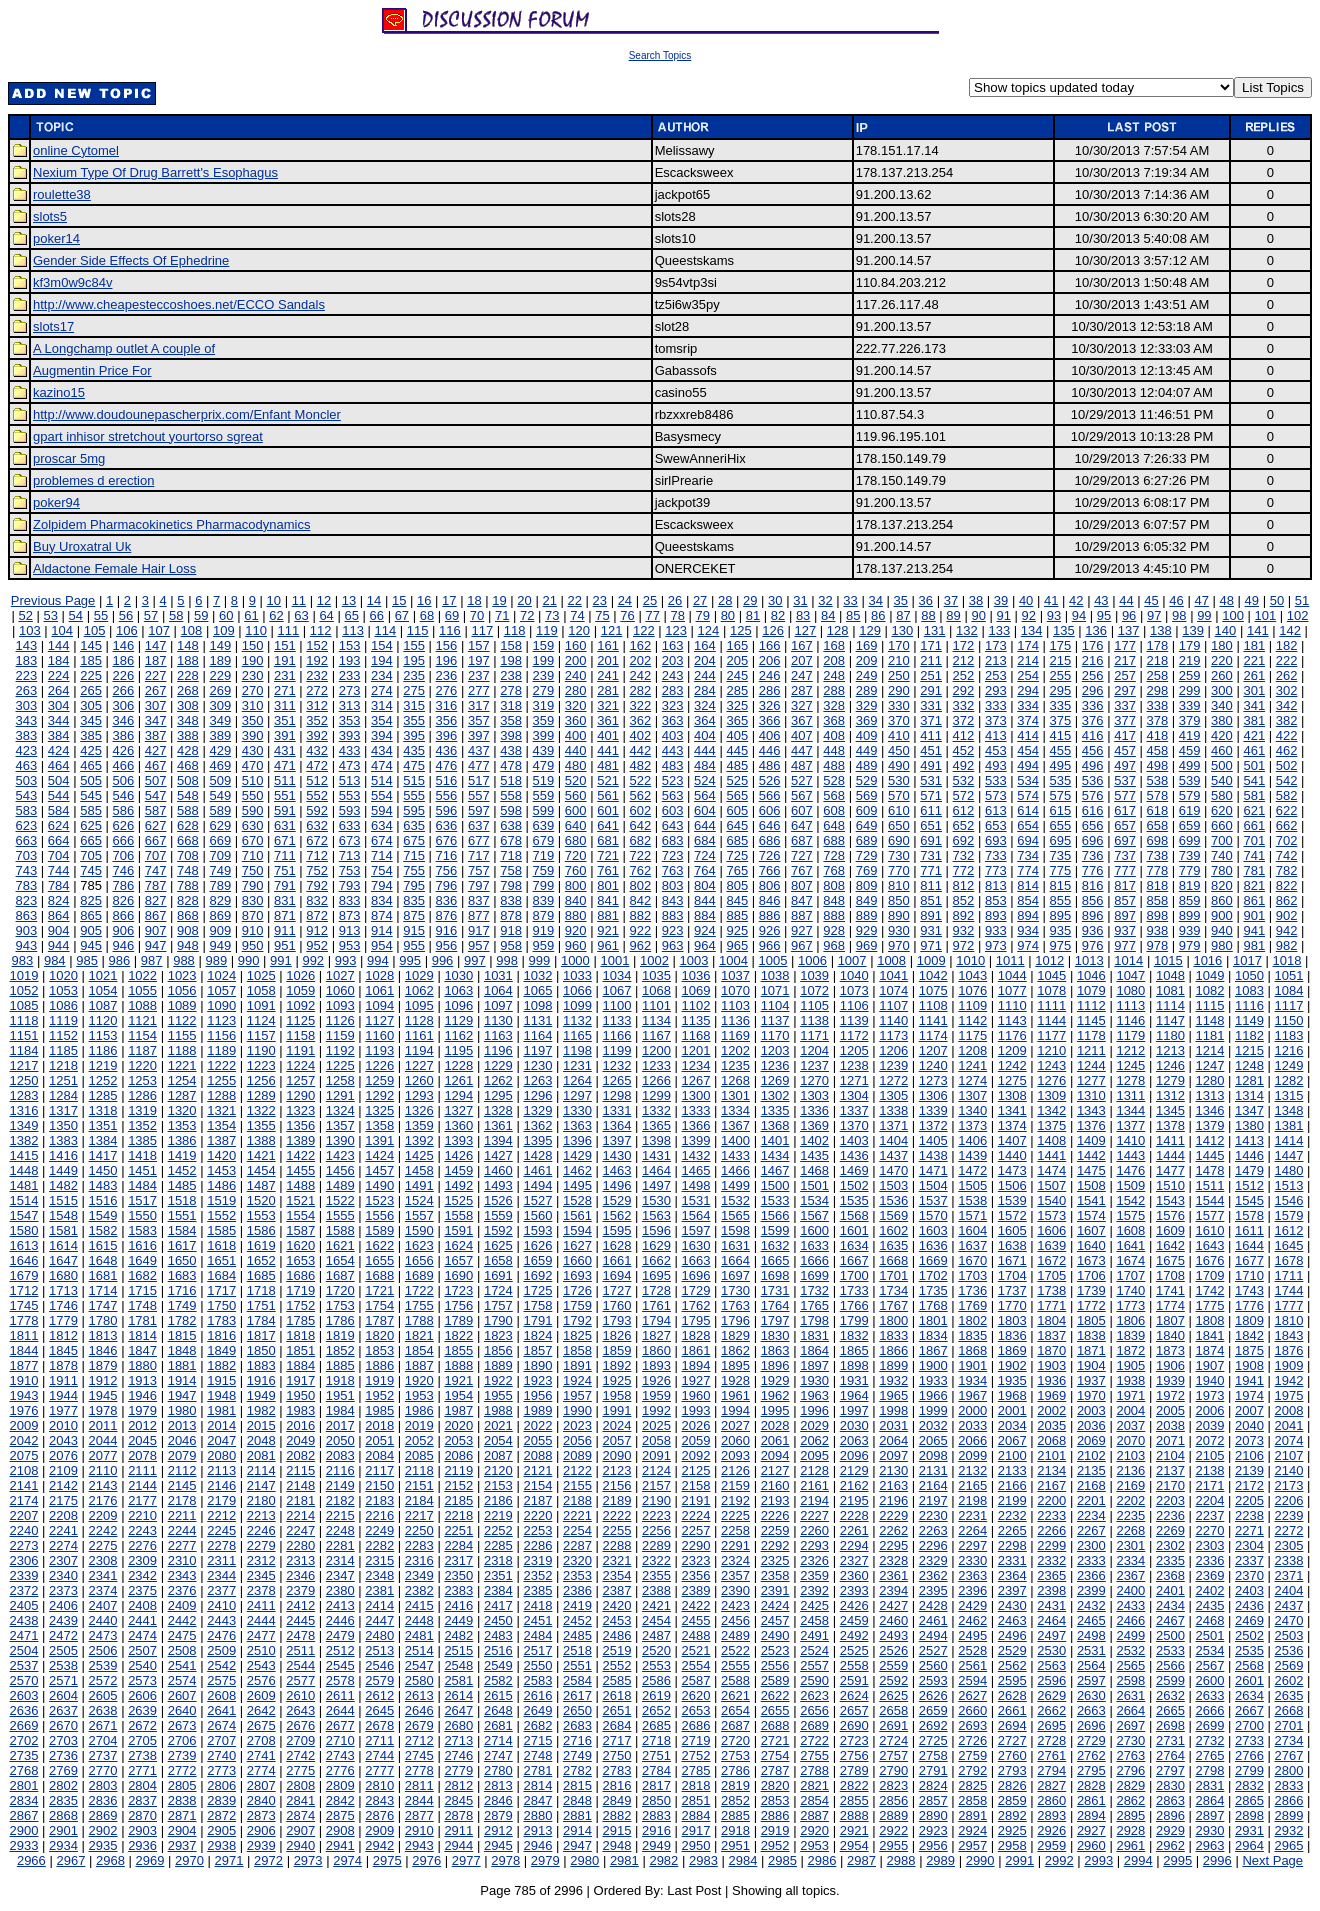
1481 (24, 1185)
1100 (617, 1005)
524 (705, 780)
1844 (24, 1350)
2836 (103, 1800)
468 (188, 765)
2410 (221, 1605)
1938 (1130, 1380)
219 (1190, 660)
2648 (498, 1710)
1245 (1130, 1065)
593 (350, 810)
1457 (379, 1170)
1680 (63, 1275)
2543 (261, 1665)
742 (1287, 855)
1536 (893, 1200)
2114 (261, 1470)
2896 (1170, 1815)
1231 (577, 1065)
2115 (300, 1470)
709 (220, 855)
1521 (300, 1200)
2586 (656, 1680)
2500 (1170, 1635)
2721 (775, 1740)
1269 (775, 1080)
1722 (419, 1290)
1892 (617, 1365)
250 (899, 675)
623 (27, 825)
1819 (340, 1335)
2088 (537, 1455)
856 (1093, 900)
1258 (340, 1080)
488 (834, 765)
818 (1157, 885)
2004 (1130, 1410)
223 (27, 675)
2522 (735, 1650)
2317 (458, 1560)
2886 (775, 1815)
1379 (1209, 1125)
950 (253, 945)
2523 (775, 1650)
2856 (893, 1800)
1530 (656, 1200)
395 (414, 735)
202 (640, 660)
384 (59, 735)
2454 (656, 1620)
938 (1157, 930)
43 (1101, 600)
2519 (617, 1650)
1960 (696, 1395)
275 (414, 690)
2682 (537, 1725)
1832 (854, 1335)
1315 (1289, 1095)
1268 (735, 1080)
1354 (221, 1125)
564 (705, 795)
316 (447, 705)
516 (447, 780)
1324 (340, 1110)
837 (479, 900)
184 (59, 660)
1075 (933, 990)
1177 (1051, 1035)
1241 (972, 1065)
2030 (854, 1425)
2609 (261, 1695)
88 (928, 615)
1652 (261, 1260)
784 (59, 885)
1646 (24, 1260)
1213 (1170, 1050)
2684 (617, 1725)
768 (834, 870)
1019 (24, 975)
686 (770, 840)
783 (27, 885)
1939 (1170, 1380)
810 (899, 885)
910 (253, 930)
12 (324, 600)
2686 (696, 1725)
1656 (419, 1260)
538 (1157, 780)
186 (123, 660)
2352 (537, 1575)
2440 (103, 1620)
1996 (814, 1410)
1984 (340, 1410)
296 (1093, 690)
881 (608, 915)
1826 (617, 1335)
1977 (63, 1410)
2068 (1051, 1440)
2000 (972, 1410)
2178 (182, 1500)
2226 (775, 1515)
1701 (893, 1275)
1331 (617, 1110)
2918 (735, 1830)
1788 (419, 1320)
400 (576, 735)
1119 (63, 1020)
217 (1125, 660)
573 (996, 795)
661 (1254, 825)
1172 (854, 1035)
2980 (584, 1860)
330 (899, 705)
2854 (814, 1800)
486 (770, 765)
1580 (24, 1230)
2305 (1289, 1545)
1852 (340, 1350)
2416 (458, 1605)
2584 (577, 1680)
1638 (1012, 1245)
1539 (1012, 1200)
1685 (261, 1275)
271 (285, 690)
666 (123, 840)
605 (737, 810)
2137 (1170, 1470)
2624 (854, 1695)
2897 (1209, 1815)
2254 (577, 1530)
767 (802, 870)
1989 (537, 1410)
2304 (1249, 1545)
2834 (24, 1800)
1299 (656, 1095)
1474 (1051, 1170)
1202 (735, 1050)
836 (447, 900)
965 (737, 945)
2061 (775, 1440)
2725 (933, 1740)
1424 (379, 1155)
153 (350, 645)
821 (1254, 885)
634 (382, 825)
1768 (933, 1305)
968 (834, 945)
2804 (142, 1785)
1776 (1249, 1305)
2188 (577, 1500)
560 (576, 795)
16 (424, 600)
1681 (103, 1275)
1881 (182, 1365)
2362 (933, 1575)
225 (91, 675)
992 (313, 960)
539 (1190, 780)
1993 (696, 1410)
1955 (498, 1395)
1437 (893, 1155)
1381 (1289, 1125)
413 (996, 735)
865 (91, 915)
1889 (498, 1365)
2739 (182, 1755)
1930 (814, 1380)
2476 (221, 1635)
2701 (1289, 1725)
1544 (1209, 1200)
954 (382, 945)
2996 (1217, 1860)
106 (127, 630)
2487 (656, 1635)
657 (1125, 825)
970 (899, 945)
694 (1028, 840)
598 (511, 810)
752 (317, 870)
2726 (972, 1740)
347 (156, 720)
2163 (893, 1485)
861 (1254, 900)
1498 (696, 1185)
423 (27, 750)
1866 (893, 1350)
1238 (854, 1065)
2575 (221, 1680)
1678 (1289, 1260)
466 (123, 765)
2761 (1051, 1755)
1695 (656, 1275)
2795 (1091, 1770)
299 (1190, 690)
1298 (617, 1095)
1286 (142, 1095)
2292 (775, 1545)
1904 (1091, 1365)
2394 (893, 1590)
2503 (1289, 1635)
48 (1227, 600)
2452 (577, 1620)
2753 (735, 1755)
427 (156, 750)
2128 (814, 1470)
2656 (814, 1710)
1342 (1051, 1110)
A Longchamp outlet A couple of (124, 348)
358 (511, 720)
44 (1126, 600)
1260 (419, 1080)
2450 (498, 1620)
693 (996, 840)
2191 (696, 1500)
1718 (261, 1290)
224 (59, 675)
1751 (261, 1305)
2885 (735, 1815)
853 (996, 900)
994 (378, 960)
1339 (933, 1110)
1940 (1209, 1380)
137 (1129, 630)
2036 (1091, 1425)
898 (1157, 915)
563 (673, 795)
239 (544, 675)
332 (964, 705)
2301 (1130, 1545)
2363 (972, 1575)
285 (737, 690)
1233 (656, 1065)
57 (151, 615)
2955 (893, 1845)
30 (775, 600)
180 (1222, 645)
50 (1277, 600)
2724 (893, 1740)
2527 (933, 1650)
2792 (972, 1770)
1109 (972, 1005)
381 (1254, 720)
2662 (1051, 1710)
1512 (1249, 1185)
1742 (1209, 1290)
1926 (656, 1380)
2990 (980, 1860)
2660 (972, 1710)
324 (705, 705)
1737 (1012, 1290)
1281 (1249, 1080)
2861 (1091, 1800)
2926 (1051, 1830)
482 (640, 765)
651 (931, 825)
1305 (893, 1095)
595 (414, 810)
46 (1176, 600)
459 (1190, 750)
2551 (577, 1665)
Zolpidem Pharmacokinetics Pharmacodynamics (171, 524)
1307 (972, 1095)
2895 (1130, 1815)
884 (705, 915)
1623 (419, 1245)
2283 (419, 1545)
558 (511, 795)
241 (608, 675)
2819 (735, 1785)
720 (576, 855)
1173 (893, 1035)
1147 (1170, 1020)
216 (1093, 660)
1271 (854, 1080)
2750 (617, 1755)
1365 (656, 1125)
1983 (300, 1410)
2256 (656, 1530)
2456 (735, 1620)
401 (608, 735)
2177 (142, 1500)
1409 (1091, 1140)
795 (414, 885)
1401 (775, 1140)
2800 (1289, 1770)
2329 (933, 1560)
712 (317, 855)
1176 (1012, 1035)
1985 (379, 1410)
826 (123, 900)
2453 (617, 1620)
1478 (1209, 1170)
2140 (1289, 1470)
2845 (458, 1800)
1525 (458, 1200)
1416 (63, 1155)
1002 (654, 960)
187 (156, 660)
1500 (775, 1185)
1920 (419, 1380)
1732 (814, 1290)
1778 (24, 1320)
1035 (656, 975)
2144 (142, 1485)
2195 (854, 1500)
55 (101, 615)
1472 (972, 1170)
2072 (1209, 1440)
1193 (379, 1050)
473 (350, 765)
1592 (498, 1230)
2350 (458, 1575)
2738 (142, 1755)
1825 (577, 1335)
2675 (261, 1725)
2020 (458, 1425)
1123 (221, 1020)
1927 (696, 1380)
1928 (735, 1380)
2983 (703, 1860)
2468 (1209, 1620)
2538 (63, 1665)
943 (27, 945)
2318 (498, 1560)
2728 (1051, 1740)
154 (382, 645)
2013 (182, 1425)
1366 (696, 1125)
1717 (221, 1290)
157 (479, 645)
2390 (735, 1590)
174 (1028, 645)
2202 (1130, 1500)
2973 (308, 1860)
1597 (696, 1230)
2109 (63, 1470)
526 (770, 780)
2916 (656, 1830)
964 (705, 945)
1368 (775, 1125)
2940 (300, 1845)
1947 (182, 1395)
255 (1061, 675)
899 (1190, 915)
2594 (972, 1680)
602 (640, 810)
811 (931, 885)
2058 (656, 1440)
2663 (1091, 1710)
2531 (1091, 1650)
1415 (24, 1155)
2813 (498, 1785)
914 (382, 930)
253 (996, 675)
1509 (1130, 1185)
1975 (1289, 1395)
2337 (1249, 1560)
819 (1190, 885)
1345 (1170, 1110)
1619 (261, 1245)
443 (673, 750)
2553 (656, 1665)
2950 (696, 1845)
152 (317, 645)
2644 (340, 1710)
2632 (1170, 1695)
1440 (1012, 1155)
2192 (735, 1500)
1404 (893, 1140)
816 (1093, 885)
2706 (182, 1740)
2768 (24, 1770)
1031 (498, 975)
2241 (63, 1530)
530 (899, 780)
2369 (1209, 1575)
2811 (419, 1785)
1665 (775, 1260)
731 (931, 855)
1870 (1051, 1350)
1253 (142, 1080)
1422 (300, 1155)
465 (91, 765)
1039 (814, 975)
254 (1028, 675)
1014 (1128, 960)
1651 (221, 1260)
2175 (63, 1500)
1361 (498, 1125)
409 (867, 735)
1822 (458, 1335)
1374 (1012, 1125)
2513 (379, 1650)
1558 (458, 1215)
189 (220, 660)
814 (1028, 885)
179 (1190, 645)
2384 (498, 1590)
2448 (419, 1620)
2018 (379, 1425)
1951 (340, 1395)
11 (299, 600)
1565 (735, 1215)
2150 (379, 1485)
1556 (379, 1215)
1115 (1209, 1005)
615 (1061, 810)
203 (673, 660)
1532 (735, 1200)
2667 (1249, 1710)
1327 (458, 1110)
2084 (379, 1455)
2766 (1249, 1755)
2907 (300, 1830)
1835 (972, 1335)
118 (515, 630)
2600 (1209, 1680)
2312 (261, 1560)
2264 (972, 1530)
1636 (933, 1245)
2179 (221, 1500)
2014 (221, 1425)
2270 (1209, 1530)
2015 (261, 1425)
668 (188, 840)
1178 (1091, 1035)
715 (414, 855)
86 (878, 615)
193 (350, 660)
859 (1190, 900)
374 (1028, 720)
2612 (379, 1695)
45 (1151, 600)
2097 (893, 1455)
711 (285, 855)
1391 (379, 1140)
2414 (379, 1605)
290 (899, 690)
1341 (1012, 1110)
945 (91, 945)
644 (705, 825)
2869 (103, 1815)
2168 (1091, 1485)
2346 (300, 1575)
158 (511, 645)
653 (996, 825)
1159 (340, 1035)
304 (59, 705)
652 (964, 825)
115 (418, 630)
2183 (379, 1500)
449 (867, 750)
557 (479, 795)
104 (62, 630)
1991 (617, 1410)
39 (1001, 600)
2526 (893, 1650)
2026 (696, 1425)
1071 (775, 990)
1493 (498, 1185)
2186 (498, 1500)
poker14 (56, 238)
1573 (1051, 1215)
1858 (577, 1350)
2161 (814, 1485)
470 (253, 765)
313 (350, 705)
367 (802, 720)
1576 (1170, 1215)
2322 (656, 1560)
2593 (933, 1680)
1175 (972, 1035)
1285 (103, 1095)
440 (576, 750)
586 (123, 810)
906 (123, 930)
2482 (458, 1635)
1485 (182, 1185)
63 (301, 615)
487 (802, 765)
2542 (221, 1665)
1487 (261, 1185)
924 (705, 930)
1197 (537, 1050)
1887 (419, 1365)
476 (447, 765)
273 (350, 690)
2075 (24, 1455)
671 (285, 840)
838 (511, 900)
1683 (182, 1275)
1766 (854, 1305)
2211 (182, 1515)
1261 (458, 1080)
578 (1157, 795)
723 (673, 855)
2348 (379, 1575)
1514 (24, 1200)
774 (1028, 870)
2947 (577, 1845)
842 (640, 900)
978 (1157, 945)
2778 (419, 1770)
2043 (63, 1440)
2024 (617, 1425)
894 (1028, 915)
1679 (24, 1275)
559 (544, 795)
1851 (300, 1350)
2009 (24, 1425)
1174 (933, 1035)
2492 (854, 1635)
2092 (696, 1455)
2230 (933, 1515)
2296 (933, 1545)
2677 (340, 1725)
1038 (775, 975)
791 (285, 885)
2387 (617, 1590)
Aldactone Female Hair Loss (114, 568)
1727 (617, 1290)
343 (27, 720)
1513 (1289, 1185)
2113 (221, 1470)
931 (931, 930)
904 (59, 930)
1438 (933, 1155)
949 (220, 945)
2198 (972, 1500)
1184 (24, 1050)
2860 (1051, 1800)
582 (1287, 795)
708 (188, 855)
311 (285, 705)
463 (27, 765)
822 (1287, 885)
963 (673, 945)
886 (770, 915)
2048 (261, 1440)
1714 (103, 1290)
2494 (933, 1635)
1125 (300, 1020)
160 (576, 645)
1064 (498, 990)
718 (511, 855)
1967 (972, 1395)
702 (1287, 840)
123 (676, 630)
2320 (577, 1560)
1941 (1249, 1380)
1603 (933, 1230)
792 (317, 885)
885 (737, 915)
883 (673, 915)
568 (834, 795)
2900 (24, 1830)
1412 (1209, 1140)
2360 (854, 1575)
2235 (1130, 1515)
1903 (1051, 1365)
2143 (103, 1485)
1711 (1289, 1275)
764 (705, 870)
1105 (814, 1005)
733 (996, 855)
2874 (300, 1815)
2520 (656, 1650)
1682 (142, 1275)
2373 (63, 1590)
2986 (822, 1860)
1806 (1130, 1320)
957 (479, 945)
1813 (103, 1335)
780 (1222, 870)
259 (1190, 675)
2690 (854, 1725)
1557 (419, 1215)
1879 (103, 1365)
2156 (617, 1485)
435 (414, 750)
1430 (617, 1155)
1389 (300, 1140)
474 (382, 765)
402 (640, 735)
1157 (261, 1035)
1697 (735, 1275)
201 (608, 660)
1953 (419, 1395)
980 (1222, 945)
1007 (852, 960)
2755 (814, 1755)
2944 (458, 1845)
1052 (24, 990)
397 (479, 735)
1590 (419, 1230)
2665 (1170, 1710)
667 (156, 840)
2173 (1289, 1485)
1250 (24, 1080)
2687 (735, 1725)
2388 (656, 1590)
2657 (854, 1710)
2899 (1289, 1815)
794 (382, 885)
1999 (933, 1410)
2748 (537, 1755)
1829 (735, 1335)
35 (901, 600)
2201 (1091, 1500)
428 (188, 750)
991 (281, 960)
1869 (1012, 1350)
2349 (419, 1575)
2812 (458, 1785)
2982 (663, 1860)
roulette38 (62, 194)
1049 (1209, 975)
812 (964, 885)
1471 (933, 1170)
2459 (854, 1620)
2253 (537, 1530)
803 (673, 885)
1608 (1130, 1230)
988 (184, 960)
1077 (1012, 990)
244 (705, 675)
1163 (498, 1035)
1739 (1091, 1290)
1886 (379, 1365)
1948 (221, 1395)
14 (374, 600)
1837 (1051, 1335)
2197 (933, 1500)
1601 (854, 1230)
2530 (1051, 1650)
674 (382, 840)
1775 (1209, 1305)
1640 (1091, 1245)
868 (188, 915)
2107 (1289, 1455)
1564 (696, 1215)
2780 (498, 1770)
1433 (735, 1155)
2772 (182, 1770)
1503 (893, 1185)
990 (249, 960)
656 (1093, 825)
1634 (854, 1245)
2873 (261, 1815)
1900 (933, 1365)
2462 (972, 1620)
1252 (103, 1080)
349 (220, 720)
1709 (1209, 1275)
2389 (696, 1590)
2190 (656, 1500)
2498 (1091, 1635)
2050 (340, 1440)
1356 (300, 1125)
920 (576, 930)
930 (899, 930)
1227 (419, 1065)
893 (996, 915)
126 (773, 630)
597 (479, 810)
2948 (617, 1845)
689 (867, 840)
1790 (498, 1320)
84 (828, 615)
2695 (1051, 1725)
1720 (340, 1290)
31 (800, 600)
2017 (340, 1425)
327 (802, 705)
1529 (617, 1200)
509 (220, 780)
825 (91, 900)
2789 (854, 1770)
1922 (498, 1380)
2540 (142, 1665)
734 (1028, 855)
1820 (379, 1335)
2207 (24, 1515)
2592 (893, 1680)
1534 (814, 1200)
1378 (1170, 1125)
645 (737, 825)
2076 (63, 1455)
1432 (696, 1155)
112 (321, 630)
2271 (1249, 1530)
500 (1222, 765)
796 (447, 885)
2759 (972, 1755)
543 (27, 795)
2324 (735, 1560)
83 (803, 615)
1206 (893, 1050)
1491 (419, 1185)
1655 (379, 1260)
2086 (458, 1455)
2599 (1170, 1680)
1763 (735, 1305)
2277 (182, 1545)
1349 (24, 1125)
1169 (735, 1035)
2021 (498, 1425)
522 (640, 780)
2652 (656, 1710)
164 (705, 645)
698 (1157, 840)
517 (479, 780)
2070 (1130, 1440)
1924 (577, 1380)
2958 (1012, 1845)
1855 (458, 1350)
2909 (379, 1830)
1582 (103, 1230)
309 (220, 705)
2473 (103, 1635)
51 (1302, 600)
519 (544, 780)
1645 (1289, 1245)
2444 (261, 1620)
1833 (893, 1335)
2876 (379, 1815)
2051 (379, 1440)
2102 (1091, 1455)
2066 (972, 1440)
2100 (1012, 1455)
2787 (775, 1770)
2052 (419, 1440)
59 (201, 615)
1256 (261, 1080)
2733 (1249, 1740)
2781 (537, 1770)
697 (1125, 840)
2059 (696, 1440)
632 (317, 825)
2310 (182, 1560)
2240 (24, 1530)
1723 (458, 1290)
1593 (537, 1230)
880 (576, 915)
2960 (1091, 1845)
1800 (893, 1320)
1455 (300, 1170)
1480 (1289, 1170)
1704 (1012, 1275)
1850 (261, 1350)
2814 (537, 1785)
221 (1254, 660)
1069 (696, 990)
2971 (229, 1860)
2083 (340, 1455)
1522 (340, 1200)
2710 (340, 1740)
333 (996, 705)
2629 (1051, 1695)
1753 (340, 1305)
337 (1125, 705)
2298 (1012, 1545)
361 (608, 720)
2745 (419, 1755)
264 (59, 690)
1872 (1130, 1350)
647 (802, 825)
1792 (577, 1320)
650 (899, 825)
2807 (261, 1785)
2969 (150, 1860)
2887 (814, 1815)
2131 (933, 1470)
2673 (182, 1725)
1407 (1012, 1140)
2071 (1170, 1440)
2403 (1249, 1590)
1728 (656, 1290)
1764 (775, 1305)
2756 (854, 1755)
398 (511, 735)
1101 (656, 1005)
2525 (854, 1650)
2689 (814, 1725)
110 (256, 630)
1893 (656, 1365)
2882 (617, 1815)
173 (996, 645)
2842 (340, 1800)
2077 (103, 1455)
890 (899, 915)
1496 (617, 1185)
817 (1125, 885)
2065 (933, 1440)
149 (220, 645)
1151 (24, 1035)
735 (1061, 855)
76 (627, 615)
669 (220, 840)
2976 (426, 1860)
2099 (972, 1455)
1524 (419, 1200)
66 (377, 615)
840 (576, 900)
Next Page (1272, 1860)
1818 (300, 1335)
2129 (854, 1470)
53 (51, 615)
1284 (63, 1095)
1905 (1130, 1365)
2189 (617, 1500)
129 (870, 630)
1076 (972, 990)
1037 (735, 975)
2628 (1012, 1695)
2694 (1012, 1725)
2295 (893, 1545)
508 (188, 780)
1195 (458, 1050)
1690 (458, 1275)
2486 (617, 1635)
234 (382, 675)
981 (1254, 945)
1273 (933, 1080)
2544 (300, 1665)
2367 (1130, 1575)
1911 (63, 1380)
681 (608, 840)
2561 (972, 1665)
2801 (24, 1785)
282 (640, 690)
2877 (419, 1815)
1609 (1170, 1230)
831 (285, 900)
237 (479, 675)
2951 (735, 1845)
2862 (1130, 1800)
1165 (577, 1035)
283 (673, 690)
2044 (103, 1440)
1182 (1249, 1035)
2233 (1051, 1515)
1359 (419, 1125)
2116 (340, 1470)
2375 (142, 1590)
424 (59, 750)
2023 (577, 1425)
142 (1290, 630)
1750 (221, 1305)
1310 (1091, 1095)
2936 (142, 1845)
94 (1079, 615)
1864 (814, 1350)
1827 (656, 1335)
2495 (972, 1635)
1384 (103, 1140)
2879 (498, 1815)
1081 (1170, 990)
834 (382, 900)
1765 (814, 1305)
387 (156, 735)
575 (1061, 795)
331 (931, 705)
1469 (854, 1170)
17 (449, 600)
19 (499, 600)
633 (350, 825)
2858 (972, 1800)
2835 (63, 1800)
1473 (1012, 1170)
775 (1061, 870)
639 (544, 825)
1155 (182, 1035)
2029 (814, 1425)
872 (317, 915)
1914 (182, 1380)
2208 (63, 1515)
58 (176, 615)
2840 (261, 1800)
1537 (933, 1200)
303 (27, 705)
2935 (103, 1845)
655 (1061, 825)
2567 (1209, 1665)
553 (350, 795)
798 (511, 885)
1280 (1209, 1080)
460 (1222, 750)
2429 (972, 1605)
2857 (933, 1800)
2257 (696, 1530)
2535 (1249, 1650)
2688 (775, 1725)
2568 (1249, 1665)
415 (1061, 735)
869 (220, 915)
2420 (617, 1605)
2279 (261, 1545)
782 (1287, 870)
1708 (1170, 1275)
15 (399, 600)
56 (126, 615)
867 (156, 915)
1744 (1289, 1290)
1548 (63, 1215)
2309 (142, 1560)
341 (1254, 705)
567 (802, 795)
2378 (261, 1590)
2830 (1170, 1785)
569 (867, 795)
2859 (1012, 1800)
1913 (142, 1380)
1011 (1010, 960)
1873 (1170, 1350)
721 (608, 855)
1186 (103, 1050)
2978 (505, 1860)
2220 (537, 1515)
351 (285, 720)
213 (996, 660)
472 (317, 765)
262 (1287, 675)
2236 (1170, 1515)
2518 (577, 1650)
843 (673, 900)
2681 (498, 1725)
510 (253, 780)
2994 (1138, 1860)
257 (1125, 675)
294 (1028, 690)
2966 (31, 1860)
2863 (1170, 1800)
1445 (1209, 1155)
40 (1026, 600)
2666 (1209, 1710)
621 (1254, 810)
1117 (1289, 1005)
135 (1064, 630)
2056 (577, 1440)
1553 (261, 1215)
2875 (340, 1815)
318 (511, 705)
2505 (63, 1650)
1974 (1249, 1395)
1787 (379, 1320)
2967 (70, 1860)
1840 (1170, 1335)
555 (414, 795)
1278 (1130, 1080)
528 (834, 780)
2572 (103, 1680)
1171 (814, 1035)
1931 (854, 1380)
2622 (775, 1695)
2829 (1130, 1785)
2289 (656, 1545)
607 (802, 810)
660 (1222, 825)
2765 (1209, 1755)
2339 (24, 1575)
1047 (1130, 975)
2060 (735, 1440)
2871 (182, 1815)
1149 (1249, 1020)
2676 (300, 1725)
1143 (1012, 1020)
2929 (1170, 1830)
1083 (1249, 990)
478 (511, 765)
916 (447, 930)
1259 (379, 1080)
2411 (261, 1605)
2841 (300, 1800)
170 (899, 645)
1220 (142, 1065)
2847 (537, 1800)
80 (728, 615)
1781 (142, 1320)
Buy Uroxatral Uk (82, 546)
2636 (24, 1710)
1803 (1012, 1320)
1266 (656, 1080)
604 (705, 810)
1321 (221, 1110)
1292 (379, 1095)
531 (931, 780)
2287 (577, 1545)
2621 (735, 1695)
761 (608, 870)
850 (899, 900)
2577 (300, 1680)
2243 (142, 1530)
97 (1154, 615)
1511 (1209, 1185)
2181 (300, 1500)
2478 (300, 1635)
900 (1222, 915)
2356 (696, 1575)
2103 (1130, 1455)
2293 (814, 1545)
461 (1254, 750)
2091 (656, 1455)
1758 (537, 1305)
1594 (577, 1230)
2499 (1130, 1635)
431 (285, 750)
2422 (696, 1605)
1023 (182, 975)
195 (414, 660)
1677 (1249, 1260)
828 (188, 900)
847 (802, 900)
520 (576, 780)
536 (1093, 780)
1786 (340, 1320)
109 (224, 630)
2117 (379, 1470)
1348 (1289, 1110)
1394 (498, 1140)
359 (544, 720)
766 (770, 870)
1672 (1051, 1260)
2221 (577, 1515)
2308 (103, 1560)
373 (996, 720)
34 (875, 600)
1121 (142, 1020)
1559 (498, 1215)
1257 (300, 1080)
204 (705, 660)
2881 (577, 1815)
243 (673, 675)
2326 (814, 1560)
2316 (419, 1560)
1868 (972, 1350)
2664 (1130, 1710)
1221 (182, 1065)
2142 (63, 1485)
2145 (182, 1485)
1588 (340, 1230)
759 (544, 870)
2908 (340, 1830)
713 (350, 855)
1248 (1249, 1065)
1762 (696, 1305)
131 (935, 630)
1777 (1289, 1305)
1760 (617, 1305)
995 (410, 960)
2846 (498, 1800)
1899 (893, 1365)
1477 (1170, 1170)
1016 (1207, 960)
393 (350, 735)
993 (346, 960)
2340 (63, 1575)
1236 (775, 1065)
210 (899, 660)
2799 (1249, 1770)
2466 (1130, 1620)
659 (1190, 825)
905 (91, 930)
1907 (1209, 1365)
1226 (379, 1065)
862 (1287, 900)
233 (350, 675)
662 (1287, 825)
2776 (340, 1770)
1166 (617, 1035)
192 (317, 660)
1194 (419, 1050)
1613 (24, 1245)
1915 (221, 1380)
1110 (1012, 1005)
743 (27, 870)
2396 (972, 1590)
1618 (221, 1245)
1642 (1170, 1245)
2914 (577, 1830)
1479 (1249, 1170)
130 (902, 630)
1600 (814, 1230)
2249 (379, 1530)
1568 (854, 1215)
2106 (1249, 1455)
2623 (814, 1695)
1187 (142, 1050)
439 (544, 750)
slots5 (50, 216)
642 (640, 825)
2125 (696, 1470)
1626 (537, 1245)
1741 (1170, 1290)
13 (349, 600)
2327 (854, 1560)
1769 (972, 1305)
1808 (1209, 1320)
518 (511, 780)
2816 (617, 1785)
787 (156, 885)
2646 (419, 1710)
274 (382, 690)
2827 (1051, 1785)
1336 (814, 1110)
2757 (893, 1755)
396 (447, 735)
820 (1222, 885)
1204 (814, 1050)
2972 (268, 1860)
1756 (458, 1305)
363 (673, 720)
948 (188, 945)
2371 (1289, 1575)
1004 (733, 960)
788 (188, 885)
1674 (1130, 1260)
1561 (577, 1215)
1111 (1051, 1005)
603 (673, 810)
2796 (1130, 1770)
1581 (63, 1230)
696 (1093, 840)
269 (220, 690)
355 (414, 720)
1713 (63, 1290)
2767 (1289, 1755)
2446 (340, 1620)
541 (1254, 780)
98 (1179, 615)
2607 (182, 1695)
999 (540, 960)
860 (1222, 900)
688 (834, 840)
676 (447, 840)
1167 (656, 1035)
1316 (24, 1110)
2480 (379, 1635)
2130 (893, 1470)
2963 (1209, 1845)
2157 (656, 1485)
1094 (379, 1005)
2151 (419, 1485)
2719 (696, 1740)
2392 (814, 1590)
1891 (577, 1365)
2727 (1012, 1740)
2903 (142, 1830)
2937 (182, 1845)
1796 (735, 1320)
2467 (1170, 1620)
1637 (972, 1245)
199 (544, 660)
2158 (696, 1485)
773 (996, 870)
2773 (221, 1770)
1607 (1091, 1230)
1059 (300, 990)
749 (220, 870)
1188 (182, 1050)
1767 (893, 1305)
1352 (142, 1125)
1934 (972, 1380)
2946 (537, 1845)
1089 (182, 1005)
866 (123, 915)
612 (964, 810)
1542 (1130, 1200)
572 (964, 795)
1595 (617, 1230)
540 (1222, 780)
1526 (498, 1200)
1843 (1289, 1335)
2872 (221, 1815)
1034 (617, 975)
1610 (1209, 1230)
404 (705, 735)
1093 (340, 1005)
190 (253, 660)
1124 (261, 1020)
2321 (617, 1560)
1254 (182, 1080)
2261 (854, 1530)
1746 (63, 1305)
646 (770, 825)
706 (123, 855)
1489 (340, 1185)
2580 (419, 1680)
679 (544, 840)
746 (123, 870)
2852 (735, 1800)
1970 (1091, 1395)
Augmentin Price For (92, 370)
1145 (1091, 1020)
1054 (103, 990)
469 (220, 765)
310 (253, 705)
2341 (103, 1575)
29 (750, 600)
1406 (972, 1140)
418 (1157, 735)
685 (737, 840)
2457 (775, 1620)
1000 (575, 960)
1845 (63, 1350)
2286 (537, 1545)
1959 (656, 1395)
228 (188, 675)
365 (737, 720)
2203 (1170, 1500)
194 (382, 660)
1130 (498, 1020)
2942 (379, 1845)
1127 (379, 1020)
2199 (1012, 1500)
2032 (933, 1425)
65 (351, 615)
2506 (103, 1650)
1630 (696, 1245)
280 (576, 690)
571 (931, 795)
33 (850, 600)
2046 (182, 1440)
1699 (814, 1275)
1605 (1012, 1230)
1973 (1209, 1395)
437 (479, 750)
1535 (854, 1200)
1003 (694, 960)
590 (253, 810)
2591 (854, 1680)
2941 (340, 1845)
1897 (814, 1365)
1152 (63, 1035)
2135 (1091, 1470)
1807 (1170, 1320)
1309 (1051, 1095)
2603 (24, 1695)
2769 (63, 1770)
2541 (182, 1665)
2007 (1249, 1410)
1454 (261, 1170)
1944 (63, 1395)
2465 (1091, 1620)
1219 (103, 1065)
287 (802, 690)
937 (1125, 930)
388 (188, 735)
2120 (498, 1470)
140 (1226, 630)
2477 (261, 1635)
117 (482, 630)
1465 (696, 1170)
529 (867, 780)
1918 (340, 1380)
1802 (972, 1320)
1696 (696, 1275)
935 (1061, 930)
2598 (1130, 1680)
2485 (577, 1635)
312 (317, 705)
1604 (972, 1230)
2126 (735, 1470)
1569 (893, 1215)
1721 (379, 1290)
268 (188, 690)
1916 (261, 1380)
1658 (498, 1260)
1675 (1170, 1260)
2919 (775, 1830)
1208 (972, 1050)
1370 (854, 1125)
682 (640, 840)
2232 (1012, 1515)
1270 (814, 1080)
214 (1028, 660)
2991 (1019, 1860)
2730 (1130, 1740)
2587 (696, 1680)
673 (350, 840)
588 (188, 810)
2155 (577, 1485)
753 (350, 870)
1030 (458, 975)
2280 (300, 1545)
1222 (221, 1065)
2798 (1209, 1770)
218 (1157, 660)
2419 (577, 1605)
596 (447, 810)
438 (511, 750)
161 (608, 645)
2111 (142, 1470)
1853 (379, 1350)
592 (317, 810)
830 (253, 900)
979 (1190, 945)
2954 (854, 1845)
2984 (742, 1860)
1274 (972, 1080)
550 (253, 795)
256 (1093, 675)
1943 (24, 1395)
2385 (537, 1590)
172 (964, 645)
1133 (617, 1020)
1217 (24, 1065)
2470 (1289, 1620)
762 (640, 870)
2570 (24, 1680)
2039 (1209, 1425)
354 (382, 720)
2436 (1249, 1605)
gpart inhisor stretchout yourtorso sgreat (148, 436)
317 (479, 705)
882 (640, 915)
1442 (1091, 1155)
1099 (577, 1005)
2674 (221, 1725)
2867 (24, 1815)
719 (544, 855)
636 (447, 825)
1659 (537, 1260)
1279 (1170, 1080)
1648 (103, 1260)
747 (156, 870)
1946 (142, 1395)
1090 (221, 1005)
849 (867, 900)
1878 (63, 1365)
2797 (1170, 1770)
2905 (221, 1830)
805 (737, 885)
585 (91, 810)
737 (1125, 855)
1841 (1209, 1335)
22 (574, 600)
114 (385, 630)
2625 (893, 1695)
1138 (814, 1020)
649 (867, 825)
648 (834, 825)
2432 (1091, 1605)
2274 (63, 1545)
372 (964, 720)
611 (931, 810)
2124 (656, 1470)
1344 (1130, 1110)
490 (899, 765)
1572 (1012, 1215)
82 (778, 615)
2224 (696, 1515)
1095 (419, 1005)
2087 (498, 1455)
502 (1287, 765)
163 (673, 645)
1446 (1249, 1155)
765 (737, 870)
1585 (221, 1230)
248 (834, 675)
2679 (419, 1725)
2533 (1170, 1650)
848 (834, 900)
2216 (379, 1515)
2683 (577, 1725)
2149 (340, 1485)
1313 (1209, 1095)
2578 (340, 1680)
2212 (221, 1515)
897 (1125, 915)
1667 (854, 1260)
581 (1254, 795)
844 (705, 900)
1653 (300, 1260)
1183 (1289, 1035)
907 (156, 930)
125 (741, 630)
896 (1093, 915)
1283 (24, 1095)
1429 (577, 1155)
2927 (1091, 1830)
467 (156, 765)
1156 (221, 1035)
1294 (458, 1095)
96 (1129, 615)
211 (931, 660)
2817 (656, 1785)
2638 (103, 1710)
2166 (1012, 1485)
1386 (182, 1140)
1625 (498, 1245)
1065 (537, 990)
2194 (814, 1500)
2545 (340, 1665)
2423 (735, 1605)
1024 (221, 975)
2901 (63, 1830)
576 (1093, 795)
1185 (63, 1050)
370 (899, 720)
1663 (696, 1260)
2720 (735, 1740)
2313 (300, 1560)
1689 (419, 1275)
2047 (221, 1440)
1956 (537, 1395)
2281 (340, 1545)
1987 (458, 1410)
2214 (300, 1515)
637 (479, 825)
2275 (103, 1545)
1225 (340, 1065)
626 (123, 825)
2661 (1012, 1710)
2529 (1012, 1650)
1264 (577, 1080)
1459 (458, 1170)
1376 (1091, 1125)
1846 (103, 1350)
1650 (182, 1260)
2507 (142, 1650)
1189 (221, 1050)
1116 (1249, 1005)
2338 (1289, 1560)
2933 (24, 1845)
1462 (577, 1170)
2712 (419, 1740)
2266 (1051, 1530)
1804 (1051, 1320)
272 (317, 690)
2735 (24, 1755)
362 (640, 720)
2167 (1051, 1485)
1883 (261, 1365)
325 (737, 705)
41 (1051, 600)
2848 (577, 1800)
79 (703, 615)
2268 (1130, 1530)
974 (1028, 945)
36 (926, 600)
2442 (182, 1620)
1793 (617, 1320)
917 (479, 930)
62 (276, 615)
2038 (1170, 1425)
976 (1093, 945)
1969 (1051, 1395)
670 (253, 840)
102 (1298, 615)
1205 (854, 1050)
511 (285, 780)
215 (1061, 660)
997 (475, 960)
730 (899, 855)
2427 (893, 1605)
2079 (182, 1455)
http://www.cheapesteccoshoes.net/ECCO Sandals (179, 304)
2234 (1091, 1515)
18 (474, 600)
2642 (261, 1710)
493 (996, 765)
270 (253, 690)
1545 (1249, 1200)
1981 (221, 1410)
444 (705, 750)
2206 (1289, 1500)
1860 (656, 1350)
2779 (458, 1770)
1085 (24, 1005)
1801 (933, 1320)
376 (1093, 720)
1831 (814, 1335)
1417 (103, 1155)
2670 (63, 1725)
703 (27, 855)
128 (838, 630)
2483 (498, 1635)
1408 (1051, 1140)
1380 (1249, 1125)
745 (91, 870)
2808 (300, 1785)
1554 (300, 1215)
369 (867, 720)
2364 (1012, 1575)
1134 (656, 1020)
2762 (1091, 1755)
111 (289, 630)
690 (899, 840)
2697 (1130, 1725)
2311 (221, 1560)
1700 (854, 1275)
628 (188, 825)
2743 (340, 1755)
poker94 (56, 502)
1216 (1289, 1050)
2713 (458, 1740)
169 (867, 645)
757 (479, 870)
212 (964, 660)
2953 (814, 1845)
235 (414, 675)
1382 (24, 1140)
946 (123, 945)
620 (1222, 810)
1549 (103, 1215)
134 (1032, 630)
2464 (1051, 1620)
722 (640, 855)
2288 (617, 1545)
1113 (1130, 1005)
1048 (1170, 975)
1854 (419, 1350)
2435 (1209, 1605)
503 (27, 780)
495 (1061, 765)
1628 (617, 1245)
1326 (419, 1110)
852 (964, 900)
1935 (1012, 1380)
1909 (1289, 1365)
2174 (24, 1500)
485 (737, 765)
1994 (735, 1410)
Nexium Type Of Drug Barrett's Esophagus (155, 172)
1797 (775, 1320)
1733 (854, 1290)
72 (527, 615)
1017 (1247, 960)
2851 (696, 1800)
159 (544, 645)
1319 (142, 1110)
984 (55, 960)
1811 (24, 1335)
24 (625, 600)
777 (1125, 870)
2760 (1012, 1755)
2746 (458, 1755)
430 (253, 750)
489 (867, 765)
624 (59, 825)
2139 (1249, 1470)
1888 (458, 1365)
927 (802, 930)
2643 (300, 1710)
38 (976, 600)
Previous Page (53, 600)
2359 (814, 1575)
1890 (537, 1365)
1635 (893, 1245)
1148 (1209, 1020)
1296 (537, 1095)
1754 (379, 1305)
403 (673, 735)
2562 (1012, 1665)
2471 (24, 1635)
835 (414, 900)
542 (1287, 780)
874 (382, 915)
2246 (261, 1530)
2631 (1130, 1695)
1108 (933, 1005)
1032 (537, 975)
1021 (103, 975)
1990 (577, 1410)
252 (964, 675)
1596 (656, 1230)
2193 (775, 1500)
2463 (1012, 1620)
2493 (893, 1635)
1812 (63, 1335)
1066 (577, 990)
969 (867, 945)
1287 (182, 1095)
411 (931, 735)
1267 (696, 1080)
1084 (1289, 990)
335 (1061, 705)
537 (1125, 780)
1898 (854, 1365)
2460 (893, 1620)
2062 (814, 1440)
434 (382, 750)
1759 (577, 1305)
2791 (933, 1770)
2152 (458, 1485)
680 (576, 840)
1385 (142, 1140)
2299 (1051, 1545)
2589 (775, 1680)
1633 (814, 1245)
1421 (261, 1155)
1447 (1289, 1155)
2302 (1170, 1545)
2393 (854, 1590)
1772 (1091, 1305)
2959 (1051, 1845)
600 (576, 810)
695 (1061, 840)
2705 (142, 1740)
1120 (103, 1020)
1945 (103, 1395)
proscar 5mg (69, 458)
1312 (1170, 1095)
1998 (893, 1410)
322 (640, 705)
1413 (1249, 1140)
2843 (379, 1800)
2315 (379, 1560)
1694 (617, 1275)
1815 (182, 1335)
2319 (537, 1560)
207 (802, 660)
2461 (933, 1620)
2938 (221, 1845)
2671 (103, 1725)
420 (1222, 735)
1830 (775, 1335)
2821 (814, 1785)
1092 (300, 1005)
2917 (696, 1830)
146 (123, 645)
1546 (1289, 1200)
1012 (1049, 960)
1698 (775, 1275)
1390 (340, 1140)
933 (996, 930)
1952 (379, 1395)
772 (964, 870)
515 (414, 780)
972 (964, 945)
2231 (972, 1515)
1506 (1012, 1185)
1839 (1130, 1335)
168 (834, 645)
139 (1193, 630)
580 (1222, 795)
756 (447, 870)
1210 (1051, 1050)
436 (447, 750)
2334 (1130, 1560)
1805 (1091, 1320)
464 (59, 765)
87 (903, 615)
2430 (1012, 1605)
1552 (221, 1215)
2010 (63, 1425)
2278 (221, 1545)
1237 (814, 1065)
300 (1222, 690)
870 (253, 915)
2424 (775, 1605)
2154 (537, 1485)
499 (1190, 765)
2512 (340, 1650)
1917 (300, 1380)
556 (447, 795)
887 (802, 915)
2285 (498, 1545)
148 (188, 645)
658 (1157, 825)
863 (27, 915)
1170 (775, 1035)
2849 (617, 1800)
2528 (972, 1650)
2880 (537, 1815)
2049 (300, 1440)
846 (770, 900)
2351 (498, 1575)
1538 (972, 1200)
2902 (103, 1830)
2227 (814, 1515)
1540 (1051, 1200)
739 (1190, 855)
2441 (142, 1620)
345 (91, 720)
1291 (340, 1095)
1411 (1170, 1140)
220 (1222, 660)
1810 (1289, 1320)
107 (159, 630)
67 (402, 615)
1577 (1209, 1215)
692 (964, 840)
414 (1028, 735)
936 (1093, 930)
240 (576, 675)
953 (350, 945)
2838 (182, 1800)
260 (1222, 675)
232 (317, 675)
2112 (182, 1470)
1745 (24, 1305)
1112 (1091, 1005)
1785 (300, 1320)
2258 (735, 1530)
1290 (300, 1095)
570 (899, 795)
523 (673, 780)
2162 (854, 1485)
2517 (537, 1650)
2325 (775, 1560)
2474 (142, 1635)
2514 (419, 1650)
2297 (972, 1545)
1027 (340, 975)
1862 (735, 1350)
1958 (617, 1395)
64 (326, 615)
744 (59, 870)
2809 (340, 1785)
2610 (300, 1695)
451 (931, 750)
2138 (1209, 1470)
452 (964, 750)
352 (317, 720)
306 (123, 705)
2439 (63, 1620)
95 (1104, 615)
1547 (24, 1215)
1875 (1249, 1350)
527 (802, 780)
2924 (972, 1830)
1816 (221, 1335)
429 (220, 750)
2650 (577, 1710)
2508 (182, 1650)
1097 (498, 1005)
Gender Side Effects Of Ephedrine (131, 260)
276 (447, 690)
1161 (419, 1035)
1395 (537, 1140)
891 (931, 915)
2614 (458, 1695)
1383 (63, 1140)
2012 (142, 1425)
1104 (775, 1005)
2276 (142, 1545)
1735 (933, 1290)
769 (867, 870)
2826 (1012, 1785)
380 (1222, 720)
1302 (775, 1095)
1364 (617, 1125)
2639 (142, 1710)
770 (899, 870)
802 (640, 885)
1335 (775, 1110)
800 (576, 885)
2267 (1091, 1530)
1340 (972, 1110)
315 (414, 705)
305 (91, 705)
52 (25, 615)
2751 (656, 1755)
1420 (221, 1155)
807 (802, 885)
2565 (1130, 1665)
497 (1125, 765)
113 (353, 630)
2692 (933, 1725)
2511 (300, 1650)
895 (1061, 915)
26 (675, 600)
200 (576, 660)
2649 (537, 1710)
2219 (498, 1515)
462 (1287, 750)
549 (220, 795)
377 (1125, 720)
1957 (577, 1395)
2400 (1130, 1590)
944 (59, 945)
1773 (1130, 1305)
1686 (300, 1275)
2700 (1249, 1725)
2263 (933, 1530)
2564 (1091, 1665)
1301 (735, 1095)
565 (737, 795)
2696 (1091, 1725)
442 (640, 750)
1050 (1249, 975)
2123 (617, 1470)
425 (91, 750)
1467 (775, 1170)
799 (544, 885)
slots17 (53, 326)
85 (853, 615)
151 (285, 645)
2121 (537, 1470)
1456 (340, 1170)
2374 (103, 1590)
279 (544, 690)
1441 (1051, 1155)
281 (608, 690)
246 (770, 675)
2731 (1170, 1740)
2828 (1091, 1785)
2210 (142, 1515)
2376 (182, 1590)
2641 (221, 1710)
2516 (498, 1650)
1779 (63, 1320)
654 (1028, 825)
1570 (933, 1215)
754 (382, 870)
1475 (1091, 1170)
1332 (656, 1110)
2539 (103, 1665)
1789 (458, 1320)
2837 (142, 1800)
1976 (24, 1410)
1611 (1249, 1230)
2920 (814, 1830)
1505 (972, 1185)
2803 (103, 1785)
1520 (261, 1200)
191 (285, 660)
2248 (340, 1530)
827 (156, 900)
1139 (854, 1020)
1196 (498, 1050)
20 (524, 600)
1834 (933, 1335)
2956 (933, 1845)
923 (673, 930)
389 (220, 735)
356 (447, 720)
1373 (972, 1125)
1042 (933, 975)
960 (576, 945)
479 (544, 765)
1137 (775, 1020)
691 (931, 840)
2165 (972, 1485)
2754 (775, 1755)
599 (544, 810)
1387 (221, 1140)
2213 (261, 1515)
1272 (893, 1080)
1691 (498, 1275)
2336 (1209, 1560)
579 (1190, 795)
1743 (1249, 1290)
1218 (63, 1065)
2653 (696, 1710)
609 (867, 810)
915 (414, 930)
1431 (656, 1155)
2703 (63, 1740)
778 (1157, 870)
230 (253, 675)
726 (770, 855)
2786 (735, 1770)
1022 (142, 975)
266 (123, 690)
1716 (182, 1290)
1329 (537, 1110)
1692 (537, 1275)
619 (1190, 810)
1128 (419, 1020)
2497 (1051, 1635)
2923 (933, 1830)
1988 (498, 1410)
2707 (221, 1740)
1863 (775, 1350)
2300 (1091, 1545)
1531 (696, 1200)
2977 (466, 1860)
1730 (735, 1290)
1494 (537, 1185)
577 (1125, 795)
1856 (498, 1350)
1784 (261, 1320)
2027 (735, 1425)
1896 (775, 1365)
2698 (1170, 1725)
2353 (577, 1575)
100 (1233, 615)
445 (737, 750)
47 (1201, 600)
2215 (340, 1515)
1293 (419, 1095)
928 (834, 930)
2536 (1289, 1650)
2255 (617, 1530)
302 (1287, 690)
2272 (1289, 1530)
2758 (933, 1755)
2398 (1051, 1590)
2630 (1091, 1695)
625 (91, 825)
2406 (63, 1605)
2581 (458, 1680)
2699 (1209, 1725)
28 (725, 600)
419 (1190, 735)
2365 (1051, 1575)
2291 (735, 1545)
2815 (577, 1785)
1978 (103, 1410)
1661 (617, 1260)
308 (188, 705)
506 (123, 780)
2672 (142, 1725)
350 (253, 720)
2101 (1051, 1455)
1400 (735, 1140)
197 (479, 660)
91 (1004, 615)
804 (705, 885)
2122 (577, 1470)
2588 (735, 1680)
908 (188, 930)
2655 (775, 1710)
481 (608, 765)
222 (1287, 660)
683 (673, 840)
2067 (1012, 1440)
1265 (617, 1080)
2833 (1289, 1785)
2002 (1051, 1410)
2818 (696, 1785)
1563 (656, 1215)
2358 (775, 1575)
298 (1157, 690)
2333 (1091, 1560)
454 (1028, 750)
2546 (379, 1665)
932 (964, 930)
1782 (182, 1320)
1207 (933, 1050)
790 (253, 885)
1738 (1051, 1290)
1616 (142, 1245)
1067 (617, 990)
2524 (814, 1650)
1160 (379, 1035)
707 (156, 855)
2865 (1249, 1800)
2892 (1012, 1815)
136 (1096, 630)
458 (1157, 750)
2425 (814, 1605)
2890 (933, 1815)
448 (834, 750)
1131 (537, 1020)
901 (1254, 915)
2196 (893, 1500)
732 (964, 855)
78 (677, 615)
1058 (261, 990)
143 (27, 645)
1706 (1091, 1275)
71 (502, 615)
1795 (696, 1320)
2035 (1051, 1425)
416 (1093, 735)
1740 (1130, 1290)
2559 (893, 1665)
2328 (893, 1560)
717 (479, 855)
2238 (1249, 1515)
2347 (340, 1575)
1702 (933, 1275)
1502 (854, 1185)
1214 (1209, 1050)
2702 (24, 1740)
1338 (893, 1110)
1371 (893, 1125)
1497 (656, 1185)
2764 (1170, 1755)
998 (507, 960)
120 (579, 630)
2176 (103, 1500)
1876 (1289, 1350)
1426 (458, 1155)
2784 (656, 1770)
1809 (1249, 1320)
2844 (419, 1800)
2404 (1289, 1590)
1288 (221, 1095)
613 (996, 810)
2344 (221, 1575)
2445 (300, 1620)
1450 (103, 1170)
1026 (300, 975)
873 (350, 915)
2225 (735, 1515)
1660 (577, 1260)
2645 (379, 1710)
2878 (458, 1815)
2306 (24, 1560)
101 (1266, 615)
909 (220, 930)
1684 (221, 1275)
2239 (1289, 1515)
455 (1061, 750)
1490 (379, 1185)
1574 (1091, 1215)
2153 (498, 1485)
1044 (1012, 975)
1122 (182, 1020)
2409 (182, 1605)
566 (770, 795)
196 (447, 660)
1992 (656, 1410)
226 (123, 675)
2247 (300, 1530)
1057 (221, 990)
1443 (1130, 1155)
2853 (775, 1800)
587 (156, 810)
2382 (419, 1590)
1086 (63, 1005)
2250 (419, 1530)
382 (1287, 720)
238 (511, 675)
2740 (221, 1755)
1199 (617, 1050)
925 (737, 930)
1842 (1249, 1335)
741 (1254, 855)
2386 (577, 1590)
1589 (379, 1230)
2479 (340, 1635)
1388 (261, 1140)
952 (317, 945)
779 (1190, 870)
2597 (1091, 1680)
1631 (735, 1245)
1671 (1012, 1260)
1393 (458, 1140)
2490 (775, 1635)
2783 (617, 1770)
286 (770, 690)
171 (931, 645)
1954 (458, 1395)
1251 (63, 1080)
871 (285, 915)
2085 (419, 1455)
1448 (24, 1170)
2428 (933, 1605)
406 (770, 735)
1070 (735, 990)
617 (1125, 810)
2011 (103, 1425)
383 (27, 735)
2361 (893, 1575)
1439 (972, 1155)
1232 (617, 1065)
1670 (972, 1260)
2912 (498, 1830)
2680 (458, 1725)
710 (253, 855)
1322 (261, 1110)
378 (1157, 720)
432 (317, 750)
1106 (854, 1005)
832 (317, 900)
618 (1157, 810)
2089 (577, 1455)
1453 (221, 1170)
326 (770, 705)
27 (700, 600)
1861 (696, 1350)
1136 (735, 1020)
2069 (1091, 1440)
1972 (1170, 1395)
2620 (696, 1695)
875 (414, 915)
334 (1028, 705)
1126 (340, 1020)
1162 (458, 1035)
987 (152, 960)
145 (91, 645)
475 (414, 765)
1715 (142, 1290)
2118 (419, 1470)
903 (27, 930)
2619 (656, 1695)
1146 (1130, 1020)
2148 (300, 1485)
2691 (893, 1725)
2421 (656, 1605)
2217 (419, 1515)
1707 (1130, 1275)
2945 (498, 1845)
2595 (1012, 1680)
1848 (182, 1350)
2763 (1130, 1755)
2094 (775, 1455)
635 (414, 825)
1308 (1012, 1095)
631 (285, 825)
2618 (617, 1695)
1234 (696, 1065)
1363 (577, 1125)
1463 (617, 1170)
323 (673, 705)
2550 (537, 1665)
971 (931, 945)
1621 (340, 1245)
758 (511, 870)
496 (1093, 765)
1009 (931, 960)
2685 (656, 1725)
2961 (1130, 1845)
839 (544, 900)
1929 (775, 1380)
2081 (261, 1455)
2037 (1130, 1425)
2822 (854, 1785)
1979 (142, 1410)
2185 (458, 1500)
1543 (1170, 1200)
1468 (814, 1170)
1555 (340, 1215)
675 (414, 840)
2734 (1289, 1740)
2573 (142, 1680)
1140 (893, 1020)
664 (59, 840)
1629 (656, 1245)
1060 (340, 990)
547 (156, 795)
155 (414, 645)
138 (1161, 630)
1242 (1012, 1065)
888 (834, 915)
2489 (735, 1635)
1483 (103, 1185)
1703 (972, 1275)
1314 (1249, 1095)
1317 (63, 1110)
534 (1028, 780)
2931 (1249, 1830)
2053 (458, 1440)
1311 (1130, 1095)
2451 (537, 1620)
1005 (773, 960)
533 (996, 780)
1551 (182, 1215)
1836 (1012, 1335)
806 (770, 885)
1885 (340, 1365)
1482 (63, 1185)
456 (1093, 750)
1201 (696, 1050)
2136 (1130, 1470)
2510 (261, 1650)
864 (59, 915)
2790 (893, 1770)
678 (511, 840)
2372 (24, 1590)
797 (479, 885)
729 (867, 855)
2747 (498, 1755)
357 (479, 720)
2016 (300, 1425)
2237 (1209, 1515)
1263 (537, 1080)
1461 (537, 1170)
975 (1061, 945)
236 (447, 675)
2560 (933, 1665)
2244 (182, 1530)
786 (123, 885)
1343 (1091, 1110)
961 (608, 945)
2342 (142, 1575)
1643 (1209, 1245)
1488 (300, 1185)
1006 (812, 960)
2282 (379, 1545)
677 (479, 840)
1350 (63, 1125)
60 (226, 615)
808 (834, 885)
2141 (24, 1485)
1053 (63, 990)
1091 (261, 1005)
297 (1125, 690)
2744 (379, 1755)
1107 (893, 1005)
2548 (458, 1665)
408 (834, 735)
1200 (656, 1050)
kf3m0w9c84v (72, 282)
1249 (1289, 1065)
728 (834, 855)
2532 (1130, 1650)
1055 (142, 990)
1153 (103, 1035)
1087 (103, 1005)
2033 (972, 1425)
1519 (221, 1200)
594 (382, 810)
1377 (1130, 1125)
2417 (498, 1605)
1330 (577, 1110)
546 (123, 795)
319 (544, 705)
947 (156, 945)
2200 (1051, 1500)
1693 (577, 1275)
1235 (735, 1065)
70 (477, 615)
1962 (775, 1395)
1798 (814, 1320)
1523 (379, 1200)
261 (1254, 675)
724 (705, 855)
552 (317, 795)
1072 (814, 990)
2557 (814, 1665)
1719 (300, 1290)
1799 (854, 1320)
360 (576, 720)
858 (1157, 900)
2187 (537, 1500)
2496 (1012, 1635)
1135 (696, 1020)
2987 (861, 1860)
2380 (340, 1590)
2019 (419, 1425)
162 (640, 645)
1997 (854, 1410)
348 (188, 720)
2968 (110, 1860)
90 (978, 615)
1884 (300, 1365)
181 (1254, 645)
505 (91, 780)
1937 (1091, 1380)
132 (967, 630)
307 (156, 705)
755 (414, 870)
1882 (221, 1365)
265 (91, 690)
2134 (1051, 1470)
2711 (379, 1740)
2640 (182, 1710)
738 (1157, 855)
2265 (1012, 1530)
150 (253, 645)
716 (447, 855)
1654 (340, 1260)
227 (156, 675)
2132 (972, 1470)
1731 (775, 1290)
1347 (1249, 1110)
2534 (1209, 1650)
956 (447, 945)
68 (427, 615)
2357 (735, 1575)
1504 (933, 1185)
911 (285, 930)
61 (251, 615)
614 (1028, 810)
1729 (696, 1290)
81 (753, 615)
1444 (1170, 1155)
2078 (142, 1455)
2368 (1170, 1575)
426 (123, 750)
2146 (221, 1485)
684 (705, 840)
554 (382, 795)
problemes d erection (93, 480)
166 (770, 645)
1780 (103, 1320)
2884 (696, 1815)
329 (867, 705)
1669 (933, 1260)
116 (450, 630)
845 (737, 900)
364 (705, 720)
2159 (735, 1485)
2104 (1170, 1455)
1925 (617, 1380)
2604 (63, 1695)
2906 (261, 1830)
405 (737, 735)
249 (867, 675)
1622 (379, 1245)
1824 (537, 1335)
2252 (498, 1530)
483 (673, 765)
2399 (1091, 1590)
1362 (537, 1125)
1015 (1168, 960)
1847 (142, 1350)
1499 (735, 1185)
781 (1254, 870)
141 (1258, 630)
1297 (577, 1095)
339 (1190, 705)
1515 (63, 1200)
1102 (696, 1005)
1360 (458, 1125)
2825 (972, 1785)
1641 (1130, 1245)
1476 (1130, 1170)
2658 (893, 1710)
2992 (1059, 1860)
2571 (63, 1680)
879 (544, 915)
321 (608, 705)
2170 (1170, 1485)
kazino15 (59, 392)
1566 (775, 1215)
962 (640, 945)
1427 (498, 1155)
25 (650, 600)
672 (317, 840)
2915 (617, 1830)
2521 (696, 1650)
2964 (1249, 1845)
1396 (577, 1140)
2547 (419, 1665)
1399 (696, 1140)
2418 (537, 1605)
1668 (893, 1260)
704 (59, 855)
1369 (814, 1125)
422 (1287, 735)
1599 (775, 1230)
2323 (696, 1560)
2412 (300, 1605)
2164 (933, 1485)
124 (709, 630)
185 (91, 660)
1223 (261, 1065)
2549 (498, 1665)
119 (547, 630)
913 (350, 930)
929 (867, 930)
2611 (340, 1695)
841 (608, 900)
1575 (1130, 1215)
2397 (1012, 1590)
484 (705, 765)
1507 (1051, 1185)
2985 (782, 1860)
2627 (972, 1695)
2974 (347, 1860)
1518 (182, 1200)
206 (770, 660)
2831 (1209, 1785)
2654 (735, 1710)
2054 (498, 1440)
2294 (854, 1545)
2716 (577, 1740)
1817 (261, 1335)
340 (1222, 705)
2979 (545, 1860)
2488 (696, 1635)
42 (1076, 600)
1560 (537, 1215)
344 (59, 720)
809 (867, 885)
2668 (1289, 1710)
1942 (1289, 1380)
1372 (933, 1125)
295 (1061, 690)
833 (350, 900)
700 (1222, 840)
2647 (458, 1710)
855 (1061, 900)
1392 (419, 1140)
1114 (1170, 1005)
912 (317, 930)
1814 (142, 1335)
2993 (1098, 1860)
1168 (696, 1035)
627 (156, 825)
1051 (1289, 975)
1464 (656, 1170)
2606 (142, 1695)
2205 (1249, 1500)
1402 (814, 1140)
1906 (1170, 1365)
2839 (221, 1800)
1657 (458, 1260)
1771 (1051, 1305)
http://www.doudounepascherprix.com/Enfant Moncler (187, 414)
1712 (24, 1290)
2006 (1209, 1410)
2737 (103, 1755)
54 (76, 615)
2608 (221, 1695)
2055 (537, 1440)
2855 (854, 1800)
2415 (419, 1605)
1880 (142, 1365)
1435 (814, 1155)
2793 (1012, 1770)
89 (953, 615)
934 (1028, 930)
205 (737, 660)
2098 (933, 1455)
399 (544, 735)
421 (1254, 735)
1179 (1130, 1035)
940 (1222, 930)
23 (600, 600)
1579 (1289, 1215)
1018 (1286, 960)
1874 (1209, 1350)
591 (285, 810)
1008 (891, 960)
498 (1157, 765)
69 (452, 615)
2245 (221, 1530)
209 (867, 660)
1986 (419, 1410)
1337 (854, 1110)
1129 (458, 1020)
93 (1054, 615)
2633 (1209, 1695)
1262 (498, 1080)
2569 (1289, 1665)
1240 (933, 1065)
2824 (933, 1785)
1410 (1130, 1140)
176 (1093, 645)
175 (1061, 645)
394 (382, 735)
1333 (696, 1110)
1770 (1012, 1305)
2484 (537, 1635)
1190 (261, 1050)
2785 (696, 1770)
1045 (1051, 975)
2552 (617, 1665)
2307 (63, 1560)
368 (834, 720)
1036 (696, 975)
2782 (577, 1770)
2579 (379, 1680)
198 (511, 660)
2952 (775, 1845)
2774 (261, 1770)
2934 (63, 1845)
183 (27, 660)
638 (511, 825)
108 (192, 630)
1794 (656, 1320)
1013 (1089, 960)
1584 (182, 1230)
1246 (1170, 1065)
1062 (419, 990)
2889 (893, 1815)
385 (91, 735)
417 (1125, 735)
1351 (103, 1125)
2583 (537, 1680)
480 (576, 765)
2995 (1177, 1860)
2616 (537, 1695)
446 (770, 750)
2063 (854, 1440)
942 (1287, 930)
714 (382, 855)
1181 (1209, 1035)
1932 (893, 1380)
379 (1190, 720)
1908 (1249, 1365)
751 (285, 870)
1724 (498, 1290)
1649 (142, 1260)
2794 (1051, 1770)
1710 (1249, 1275)
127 (806, 630)
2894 (1091, 1815)
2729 (1091, 1740)
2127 (775, 1470)
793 (350, 885)
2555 (735, 1665)
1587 (300, 1230)
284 (705, 690)
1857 (537, 1350)
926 (770, 930)
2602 (1289, 1680)
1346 (1209, 1110)
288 (834, 690)
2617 (577, 1695)
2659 (933, 1710)
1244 (1091, 1065)
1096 (458, 1005)
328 (834, 705)
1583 (142, 1230)
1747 (103, 1305)
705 (91, 855)
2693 (972, 1725)
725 (737, 855)
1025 (261, 975)
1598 (735, 1230)
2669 (24, 1725)
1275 (1012, 1080)
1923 (537, 1380)
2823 (893, 1785)
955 (414, 945)
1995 (775, 1410)
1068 (656, 990)
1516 (103, 1200)
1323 (300, 1110)
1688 (379, 1275)
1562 (617, 1215)
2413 (340, 1605)
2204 (1209, 1500)
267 (156, 690)
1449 (63, 1170)
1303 (814, 1095)
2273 (24, 1545)
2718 (656, 1740)
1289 (261, 1095)
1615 (103, 1245)
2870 (142, 1815)
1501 (814, 1185)
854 (1028, 900)
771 (931, 870)
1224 (300, 1065)
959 (544, 945)
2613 (419, 1695)
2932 (1289, 1830)
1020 (63, 975)
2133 (1012, 1470)
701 (1254, 840)
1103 (735, 1005)
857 (1125, 900)
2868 (63, 1815)
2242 (103, 1530)
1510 (1170, 1185)
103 (30, 630)
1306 (933, 1095)
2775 (300, 1770)
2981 (624, 1860)
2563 (1051, 1665)
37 (951, 600)
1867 (933, 1350)
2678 (379, 1725)
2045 (142, 1440)
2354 (617, 1575)
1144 (1051, 1020)
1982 (261, 1410)
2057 (617, 1440)
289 (867, 690)
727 (802, 855)
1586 (261, 1230)
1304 (854, 1095)
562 (640, 795)
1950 (300, 1395)
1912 (103, 1380)
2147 (261, 1485)
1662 (656, 1260)
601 (608, 810)
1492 (458, 1185)
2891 (972, 1815)
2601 (1249, 1680)
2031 (893, 1425)
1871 (1091, 1350)
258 (1157, 675)
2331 (1012, 1560)
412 (964, 735)
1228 (458, 1065)
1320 (182, 1110)
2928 (1130, 1830)
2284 (458, 1545)
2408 (142, 1605)
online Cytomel (76, 150)
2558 (854, 1665)
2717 (617, 1740)
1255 (221, 1080)
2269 (1170, 1530)
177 (1125, 645)
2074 (1289, 1440)
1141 (933, 1020)
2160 (775, 1485)
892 (964, 915)
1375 (1051, 1125)
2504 (24, 1650)
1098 (537, 1005)
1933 (933, 1380)
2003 (1091, 1410)
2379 (300, 1590)
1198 (577, 1050)
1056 (182, 990)
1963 (814, 1395)
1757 (498, 1305)
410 (899, 735)
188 (188, 660)
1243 (1051, 1065)
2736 (63, 1755)
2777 (379, 1770)
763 (673, 870)
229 (220, 675)
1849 (221, 1350)
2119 (458, 1470)
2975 (387, 1860)
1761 (656, 1305)
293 (996, 690)
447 (802, 750)
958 (511, 945)
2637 (63, 1710)
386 (123, 735)
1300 (696, 1095)
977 (1125, 945)
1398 (656, 1140)
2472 (63, 1635)
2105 (1209, 1455)
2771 (142, 1770)
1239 (893, 1065)
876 (447, 915)
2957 (972, 1845)
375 (1061, 720)
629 (220, 825)
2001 (1012, 1410)
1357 (340, 1125)
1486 (221, 1185)
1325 (379, 1110)
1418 (142, 1155)
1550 (142, 1215)
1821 (419, 1335)
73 (552, 615)
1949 (261, 1395)
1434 (775, 1155)
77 (652, 615)
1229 (498, 1065)
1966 (933, 1395)
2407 (103, 1605)
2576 (261, 1680)
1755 (419, 1305)
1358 (379, 1125)
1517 (142, 1200)
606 (770, 810)
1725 (537, 1290)
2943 (419, 1845)
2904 (182, 1830)
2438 (24, 1620)
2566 (1170, 1665)
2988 (901, 1860)
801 (608, 885)
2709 (300, 1740)
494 (1028, 765)
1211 (1091, 1050)
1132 (577, 1020)
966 (770, 945)
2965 (1289, 1845)
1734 (893, 1290)
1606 (1051, 1230)
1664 (735, 1260)
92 (1029, 615)
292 (964, 690)
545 (91, 795)
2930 (1209, 1830)
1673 (1091, 1260)
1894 (696, 1365)
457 (1125, 750)
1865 (854, 1350)
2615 (498, 1695)
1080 (1130, 990)
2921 (854, 1830)
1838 (1091, 1335)
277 (479, 690)
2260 (814, 1530)
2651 (617, 1710)
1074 (893, 990)
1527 (537, 1200)
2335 (1170, 1560)
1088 (142, 1005)
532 (964, 780)
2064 (893, 1440)
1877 (24, 1365)
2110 (103, 1470)
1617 (182, 1245)
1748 (142, 1305)
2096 (854, 1455)
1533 (775, 1200)
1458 (419, 1170)
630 (253, 825)
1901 (972, 1365)
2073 (1249, 1440)
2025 (656, 1425)
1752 (300, 1305)
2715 (537, 1740)
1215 (1249, 1050)
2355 (656, 1575)
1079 (1091, 990)
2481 (419, 1635)
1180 (1170, 1035)
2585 (617, 1680)
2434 (1170, 1605)
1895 (735, 1365)
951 (285, 945)
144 (59, 645)
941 (1254, 930)
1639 (1051, 1245)
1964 (854, 1395)
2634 (1249, 1695)
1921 (458, 1380)
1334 (735, 1110)
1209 (1012, 1050)
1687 (340, 1275)
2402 (1209, 1590)
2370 (1249, 1575)
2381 (379, 1590)
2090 (617, 1455)
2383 (458, 1590)
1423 (340, 1155)
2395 (933, 1590)
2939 (261, 1845)
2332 (1051, 1560)
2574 (182, 1680)
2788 (814, 1770)
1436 (854, 1155)
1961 (735, 1395)
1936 (1051, 1380)
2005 (1170, 1410)
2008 (1289, 1410)
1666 (814, 1260)
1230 (537, 1065)
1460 (498, 1170)
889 (867, 915)
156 (447, 645)
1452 (182, 1170)
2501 (1209, 1635)
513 (350, 780)
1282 (1289, 1080)
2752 (696, 1755)
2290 (696, 1545)
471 (285, 765)
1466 (735, 1170)
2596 (1051, 1680)
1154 (142, 1035)
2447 (379, 1620)
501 (1254, 765)
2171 (1209, 1485)
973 (996, 945)
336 (1093, 705)
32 (825, 600)
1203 (775, 1050)
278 (511, 690)
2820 (775, 1785)
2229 (893, 1515)
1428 (537, 1155)
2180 (261, 1500)
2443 (221, 1620)
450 (899, 750)
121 (612, 630)
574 (1028, 795)
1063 (458, 990)
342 (1287, 705)
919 (544, 930)
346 (123, 720)
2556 (775, 1665)
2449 (458, 1620)
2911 (458, 1830)
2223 (656, 1515)
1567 (814, 1215)
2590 (814, 1680)
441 (608, 750)
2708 (261, 1740)
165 (737, 645)
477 (479, 765)
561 (608, 795)
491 (931, 765)
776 (1093, 870)
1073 (854, 990)
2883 (656, 1815)
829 (220, 900)
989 (216, 960)
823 (27, 900)
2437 (1289, 1605)
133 (999, 630)
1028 (379, 975)
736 (1093, 855)
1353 (182, 1125)
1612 (1289, 1230)
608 (834, 810)
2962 (1170, 1845)
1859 (617, 1350)
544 (59, 795)
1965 (893, 1395)
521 (608, 780)
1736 (972, 1290)
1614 (63, 1245)
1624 (458, 1245)
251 (931, 675)
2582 (498, 1680)
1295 (498, 1095)
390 (253, 735)
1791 (537, 1320)
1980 (182, 1410)
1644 (1249, 1245)
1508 (1091, 1185)
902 (1287, 915)
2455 (696, 1620)
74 (577, 615)
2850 (656, 1800)
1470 (893, 1170)
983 (23, 960)
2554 (696, 1665)
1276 (1051, 1080)
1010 (970, 960)
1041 (893, 975)
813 (996, 885)
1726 (577, 1290)
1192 (340, 1050)
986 (120, 960)
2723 (854, 1740)
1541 (1091, 1200)
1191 (300, 1050)
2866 (1289, 1800)
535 (1061, 780)
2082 (300, 1455)
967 (802, 945)
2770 (103, 1770)
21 (549, 600)
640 (576, 825)
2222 (617, 1515)
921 (608, 930)
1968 (1012, 1395)
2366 (1091, 1575)
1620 (300, 1245)
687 (802, 840)
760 (576, 870)
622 (1287, 810)
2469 (1249, 1620)
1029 (419, 975)
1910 (24, 1380)
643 (673, 825)
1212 (1130, 1050)
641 (608, 825)
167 (802, 645)
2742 (300, 1755)
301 (1254, 690)
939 (1190, 930)
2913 (537, 1830)
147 (156, 645)
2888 (854, 1815)
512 (317, 780)
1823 (498, 1335)
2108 (24, 1470)
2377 (221, 1590)
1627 (577, 1245)
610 (899, 810)
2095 (814, 1455)
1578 (1249, 1215)
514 (382, 780)
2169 (1130, 1485)
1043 (972, 975)
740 (1222, 855)
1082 (1209, 990)
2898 (1249, 1815)
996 (443, 960)
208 (834, 660)
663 (27, 840)
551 (285, 795)
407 (802, 735)
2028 (775, 1425)
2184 (419, 1500)
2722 (814, 1740)
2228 (854, 1515)
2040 (1249, 1425)
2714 (498, 1740)
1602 (893, 1230)
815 (1061, 885)
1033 (577, 975)
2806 (221, 1785)
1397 (617, 1140)
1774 (1170, 1305)
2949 (656, 1845)
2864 (1209, 1800)
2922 (893, 1830)
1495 (577, 1185)
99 (1204, 615)
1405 (933, 1140)
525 (737, 780)
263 (27, 690)
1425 (419, 1155)
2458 (814, 1620)
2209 (103, 1515)
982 (1287, 945)
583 (27, 810)
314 (382, 705)
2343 (182, 1575)
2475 (182, 1635)
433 (350, 750)
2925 (1012, 1830)
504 (59, 780)
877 (479, 915)
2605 (103, 1695)
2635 (1289, 1695)
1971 (1130, 1395)
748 (188, 870)
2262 (893, 1530)
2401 (1170, 1590)
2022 (537, 1425)
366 (770, 720)
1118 (24, 1020)
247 (802, 675)
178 (1157, 645)
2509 (221, 1650)
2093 (735, 1455)
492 (964, 765)
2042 (24, 1440)
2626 (933, 1695)
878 (511, 915)
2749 (577, 1755)
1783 (221, 1320)
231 (285, 675)
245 (737, 675)
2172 (1249, 1485)
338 (1157, 705)
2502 (1249, 1635)
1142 (972, 1020)
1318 (103, 1110)
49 (1252, 600)
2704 (103, 1740)
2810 (379, 1785)
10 (274, 600)
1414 (1289, 1140)
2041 (1289, 1425)
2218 (458, 1515)
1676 (1209, 1260)
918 (511, 930)
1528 (577, 1200)
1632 (775, 1245)
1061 (379, 990)
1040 (854, 975)
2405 (24, 1605)
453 (996, 750)
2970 (189, 1860)
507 (156, 780)
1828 (696, 1335)
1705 (1051, 1275)
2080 (221, 1455)
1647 (63, 1260)
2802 (63, 1785)
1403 (854, 1140)
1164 (537, 1035)
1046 (1091, 975)
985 (87, 960)
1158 (300, 1035)
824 (59, 900)
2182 (340, 1500)
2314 (340, 1560)
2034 (1012, 1425)
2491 (814, 1635)
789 (220, 885)
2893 (1051, 1815)
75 (602, 615)
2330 (972, 1560)
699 (1190, 840)
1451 (142, 1170)
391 (285, 735)
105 (95, 630)
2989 (940, 1860)
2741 (261, 1755)
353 (350, 720)
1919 (379, 1380)
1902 (1012, 1365)
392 (317, 735)
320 (576, 705)
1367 (735, 1125)
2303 (1209, 1545)
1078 (1051, 990)
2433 (1130, 1605)
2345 (261, 1575)
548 (188, 795)
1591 (458, 1230)
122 (644, 630)
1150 (1289, 1020)
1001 (614, 960)
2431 (1051, 1605)
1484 (142, 1185)
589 (220, 810)
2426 (854, 1605)
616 (1093, 810)
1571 (972, 1215)
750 (253, 870)
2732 (1209, 1740)
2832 (1249, 1785)
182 (1287, 645)
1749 (182, 1305)
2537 (24, 1665)
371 (931, 720)
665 (91, 840)
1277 (1091, 1080)
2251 (458, 1530)
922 (640, 930)
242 (640, 675)
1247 (1209, 1065)
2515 (458, 1650)
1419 (182, 1155)
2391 (775, 1590)
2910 (419, 1830)
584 (59, 810)
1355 (261, 1125)
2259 (775, 1530)
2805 (182, 1785)
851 (931, 900)
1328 (498, 1110)
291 (931, 690)
